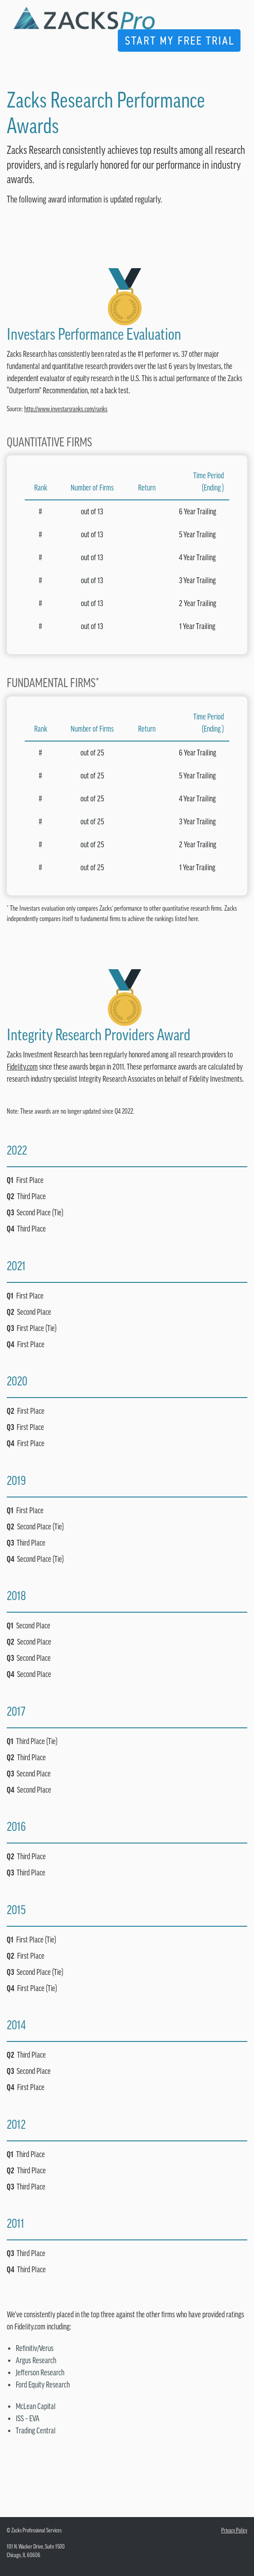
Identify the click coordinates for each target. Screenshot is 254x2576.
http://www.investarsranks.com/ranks (65, 409)
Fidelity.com (22, 1067)
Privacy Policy (234, 2530)
